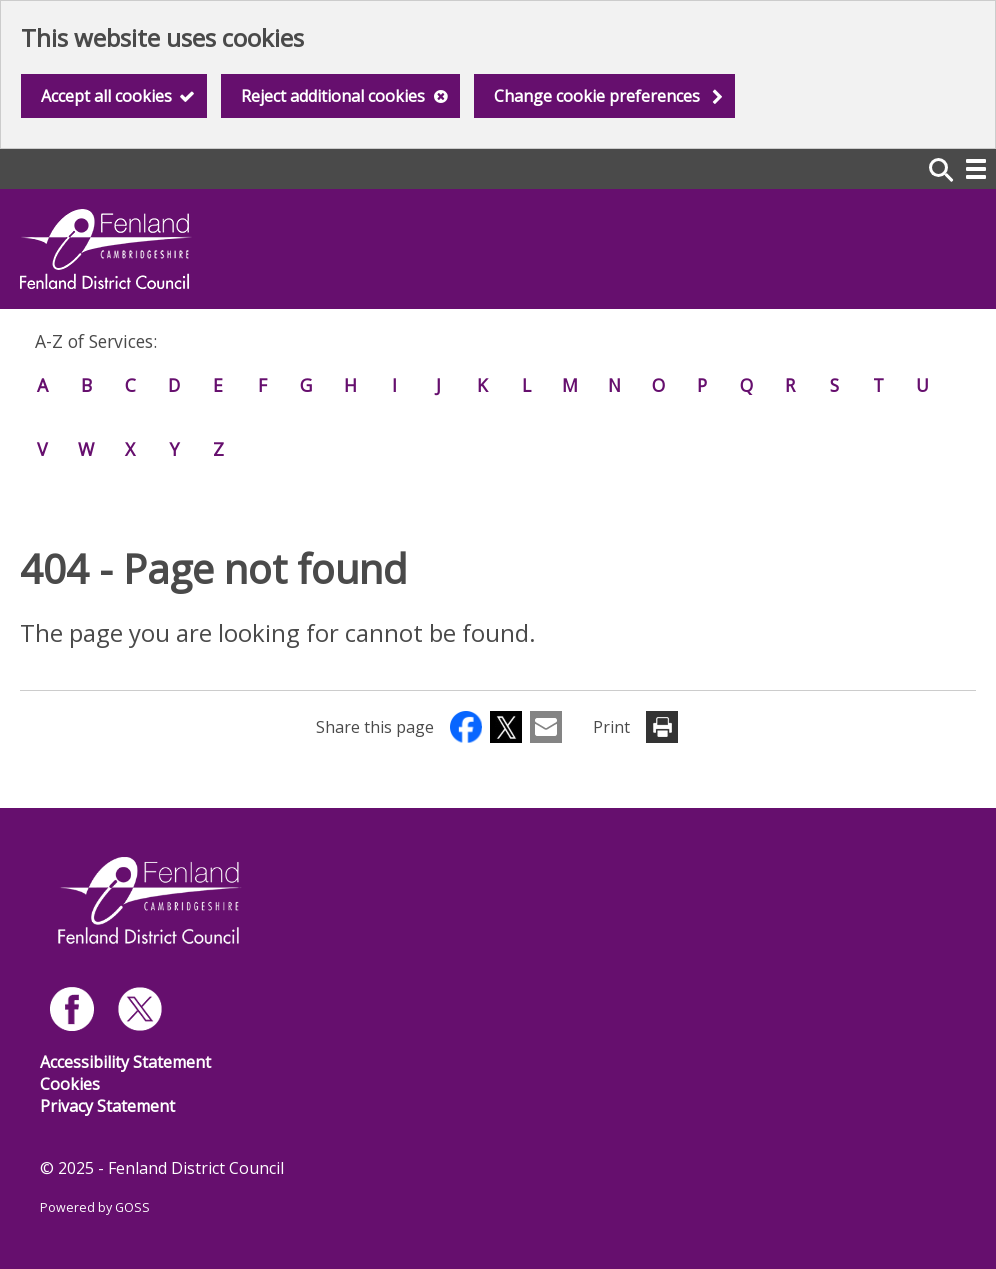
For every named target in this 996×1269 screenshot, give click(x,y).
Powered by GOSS (95, 1207)
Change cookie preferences (597, 96)
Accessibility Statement (125, 1062)
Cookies (70, 1084)
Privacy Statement (107, 1106)
